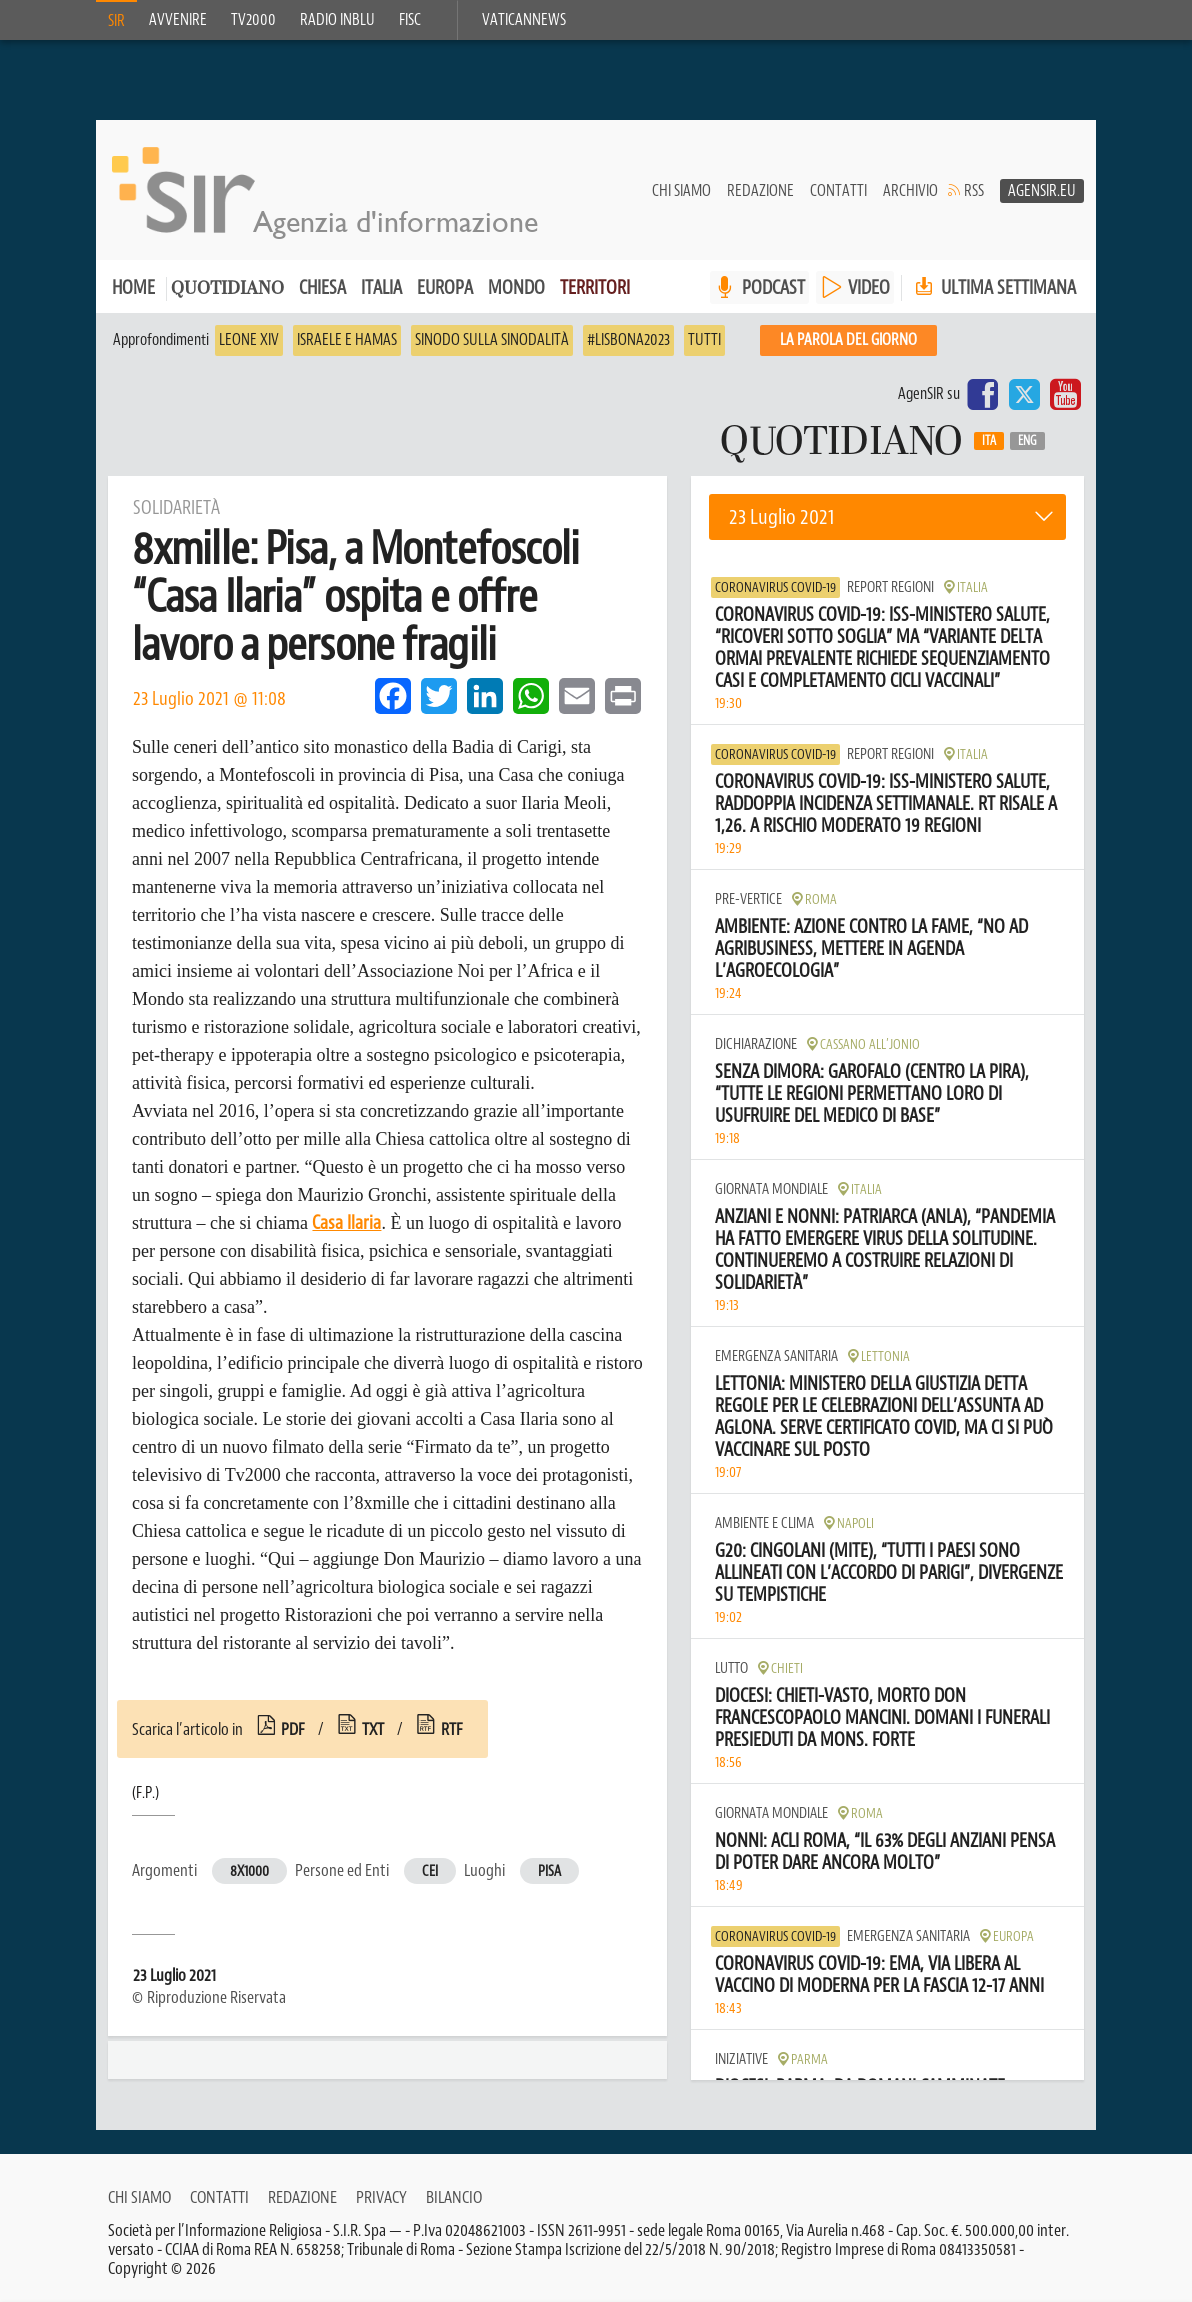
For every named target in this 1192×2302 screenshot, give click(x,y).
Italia (381, 287)
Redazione (760, 191)
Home (133, 287)
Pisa (549, 1871)
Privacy (381, 2197)
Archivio (910, 191)
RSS (974, 191)
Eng (1027, 441)
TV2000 (253, 20)
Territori (595, 287)
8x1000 (249, 1871)
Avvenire (178, 20)
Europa (445, 287)
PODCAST (773, 287)
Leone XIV (249, 340)
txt (373, 1729)
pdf (293, 1729)
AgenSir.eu (1042, 191)
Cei (430, 1871)
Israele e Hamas (347, 340)
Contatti (838, 191)
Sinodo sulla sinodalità (492, 340)
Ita (989, 441)
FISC (410, 20)
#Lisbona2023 (628, 340)
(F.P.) (145, 1793)
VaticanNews (524, 20)
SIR (116, 21)
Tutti (704, 340)
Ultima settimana (993, 287)
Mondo (516, 287)
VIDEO (869, 287)
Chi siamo (681, 191)
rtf (452, 1729)
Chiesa (322, 287)
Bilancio (454, 2197)
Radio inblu (337, 20)
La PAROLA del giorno (848, 340)
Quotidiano (227, 289)
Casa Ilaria (346, 1222)
